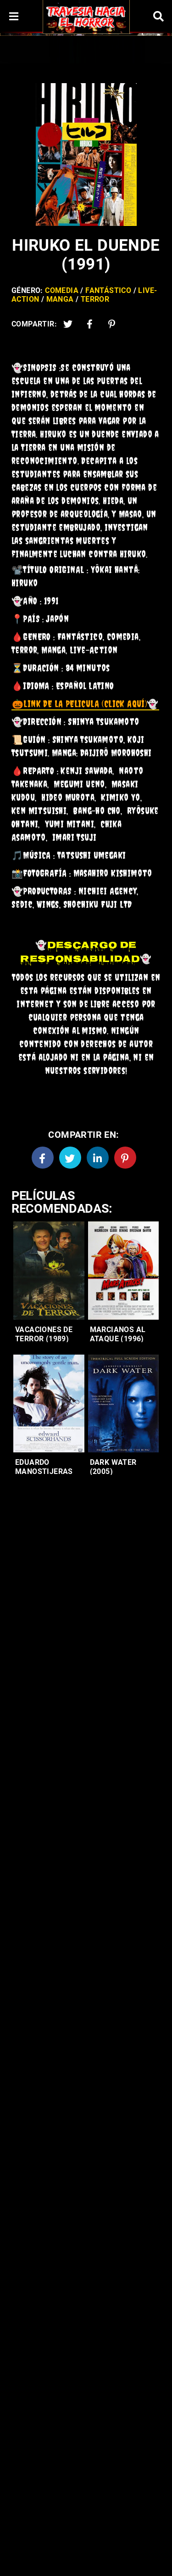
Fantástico (108, 290)
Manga (60, 299)
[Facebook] (42, 1158)
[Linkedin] (97, 1158)
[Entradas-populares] (48, 1270)
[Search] (158, 16)
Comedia (61, 290)
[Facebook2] (90, 324)
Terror (95, 299)
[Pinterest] (112, 324)
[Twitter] (68, 324)
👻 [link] (85, 703)
